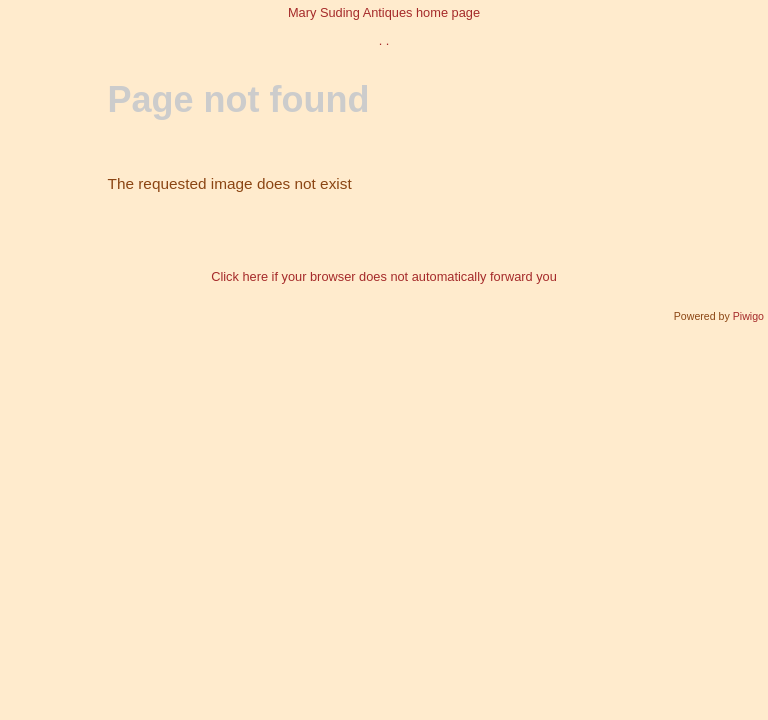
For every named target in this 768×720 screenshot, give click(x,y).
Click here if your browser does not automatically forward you (384, 276)
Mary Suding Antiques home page (384, 12)
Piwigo (748, 316)
